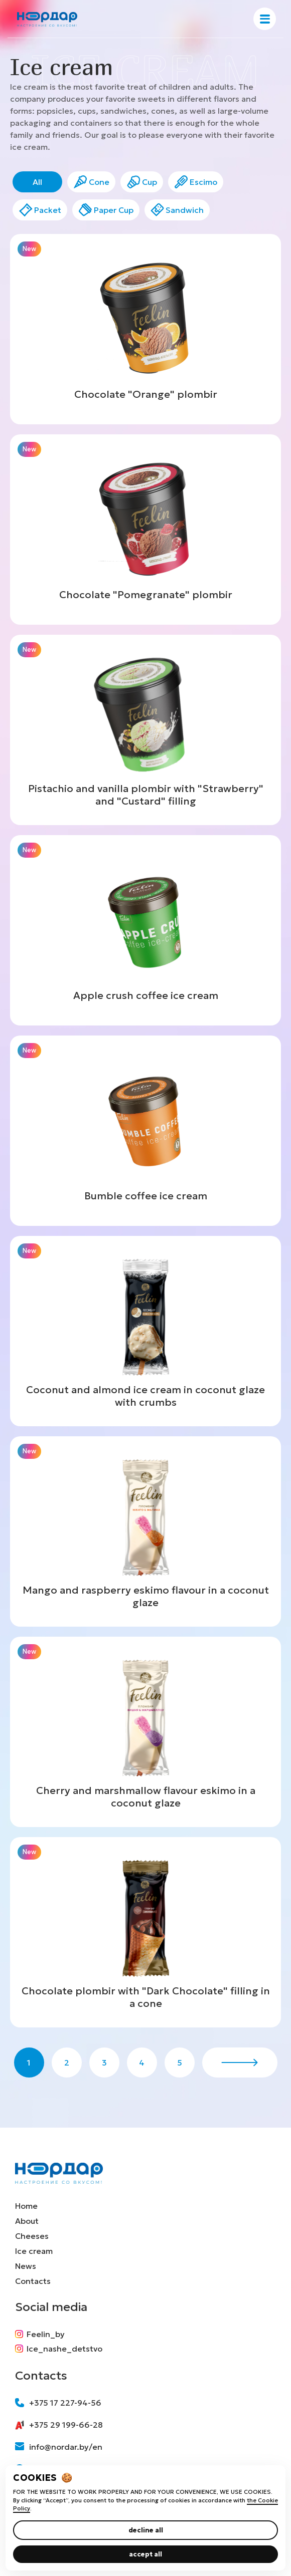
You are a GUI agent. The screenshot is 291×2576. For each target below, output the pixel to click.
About (27, 2221)
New (29, 248)
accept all (145, 2554)
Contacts (33, 2281)
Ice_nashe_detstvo (58, 2349)
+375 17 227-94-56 (58, 2403)
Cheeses (32, 2236)
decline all (145, 2530)
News (25, 2266)
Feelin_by (40, 2334)
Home (26, 2206)
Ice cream (34, 2251)
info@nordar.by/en (58, 2447)
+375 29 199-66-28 (59, 2425)
